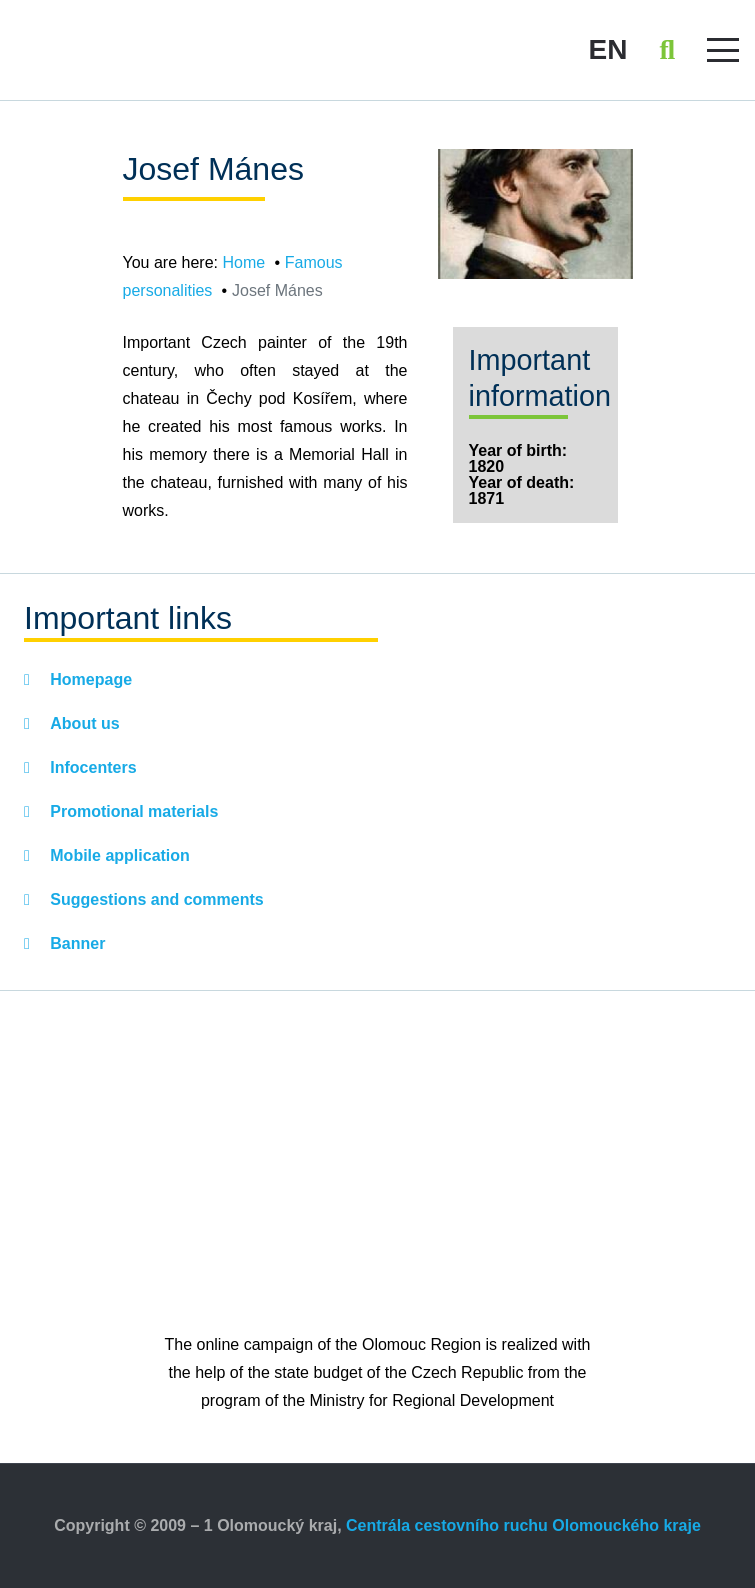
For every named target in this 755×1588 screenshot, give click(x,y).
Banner (76, 943)
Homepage (89, 679)
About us (83, 723)
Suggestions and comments (155, 899)
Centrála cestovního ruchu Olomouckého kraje (523, 1525)
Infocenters (91, 767)
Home (243, 262)
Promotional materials (132, 811)
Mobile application (118, 855)
